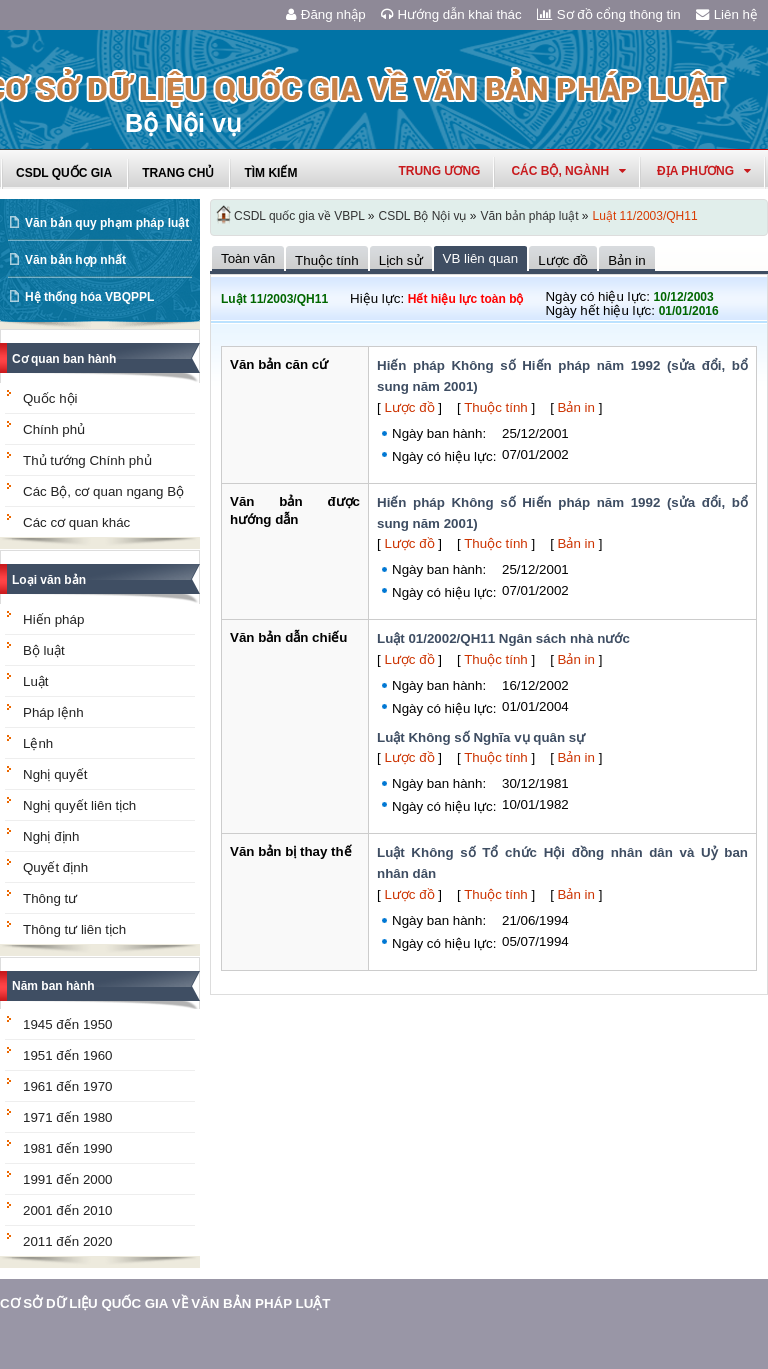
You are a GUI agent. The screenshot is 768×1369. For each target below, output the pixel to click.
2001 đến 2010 (68, 1210)
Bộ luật (44, 650)
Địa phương (704, 171)
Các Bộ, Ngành (568, 171)
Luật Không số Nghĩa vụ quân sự (481, 737)
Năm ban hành (53, 986)
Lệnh (38, 743)
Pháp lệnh (53, 712)
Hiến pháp (53, 619)
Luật (36, 681)
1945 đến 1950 (68, 1024)
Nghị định (51, 836)
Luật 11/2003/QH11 (645, 216)
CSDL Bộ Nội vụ (423, 216)
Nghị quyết (55, 774)
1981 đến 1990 (68, 1148)
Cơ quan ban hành (64, 359)
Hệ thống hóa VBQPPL (89, 297)
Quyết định (55, 867)
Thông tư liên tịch (74, 929)
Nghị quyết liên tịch (79, 805)
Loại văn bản (49, 580)
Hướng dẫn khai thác (451, 14)
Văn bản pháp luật (529, 216)
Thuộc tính (496, 407)
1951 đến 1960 (68, 1055)
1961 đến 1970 (68, 1086)
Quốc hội (50, 398)
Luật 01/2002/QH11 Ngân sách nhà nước (503, 638)
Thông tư (50, 898)
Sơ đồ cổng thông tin (609, 14)
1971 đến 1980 (68, 1117)
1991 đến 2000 (68, 1179)
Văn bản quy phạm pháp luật (107, 223)
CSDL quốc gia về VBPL (299, 216)
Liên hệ (727, 14)
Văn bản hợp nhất (75, 260)
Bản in (576, 407)
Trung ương (439, 171)
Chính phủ (54, 429)
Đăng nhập (326, 14)
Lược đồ (409, 407)
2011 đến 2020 (68, 1241)
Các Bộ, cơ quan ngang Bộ (103, 491)
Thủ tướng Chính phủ (87, 460)
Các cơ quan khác (76, 522)
